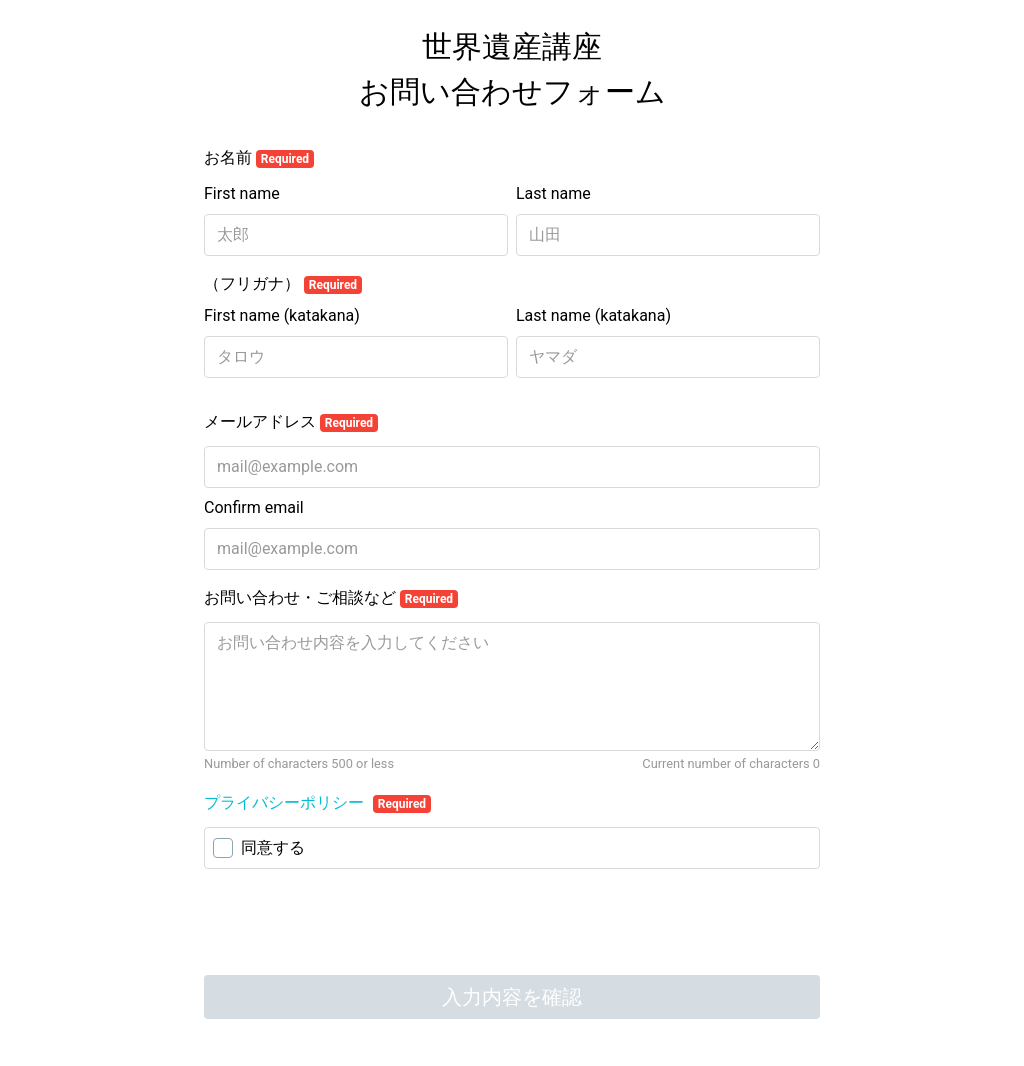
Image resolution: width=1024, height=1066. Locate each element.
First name (242, 193)
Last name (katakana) (593, 315)
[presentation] (356, 924)
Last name (553, 193)
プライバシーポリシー (286, 802)
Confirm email (254, 507)
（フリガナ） (283, 284)
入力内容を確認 (512, 997)
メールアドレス (291, 422)
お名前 (259, 158)
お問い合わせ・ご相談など (331, 598)
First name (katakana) (282, 315)
